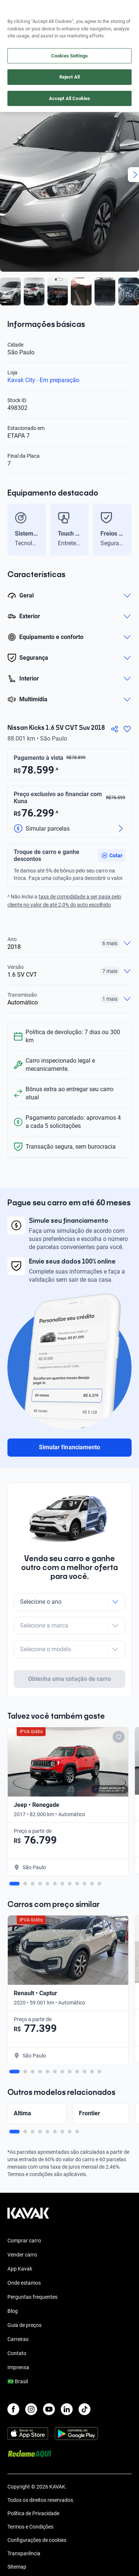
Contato (16, 2324)
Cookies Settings (69, 56)
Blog (12, 2282)
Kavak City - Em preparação (43, 380)
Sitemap (16, 2538)
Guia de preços (24, 2296)
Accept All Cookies (69, 98)
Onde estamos (24, 2254)
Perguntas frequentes (32, 2268)
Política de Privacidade (33, 2484)
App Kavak (19, 2240)
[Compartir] (114, 729)
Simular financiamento (69, 1447)
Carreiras (18, 2310)
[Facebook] (13, 2380)
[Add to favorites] (119, 1708)
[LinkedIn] (67, 2380)
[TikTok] (84, 2380)
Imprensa (18, 2338)
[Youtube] (49, 2380)
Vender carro (22, 2226)
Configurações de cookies (36, 2511)
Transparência (23, 2524)
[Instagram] (31, 2380)
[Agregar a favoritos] (127, 729)
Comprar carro (24, 2212)
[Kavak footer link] (28, 2188)
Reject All (69, 77)
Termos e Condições (30, 2498)
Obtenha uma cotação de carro (69, 1649)
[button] (111, 855)
